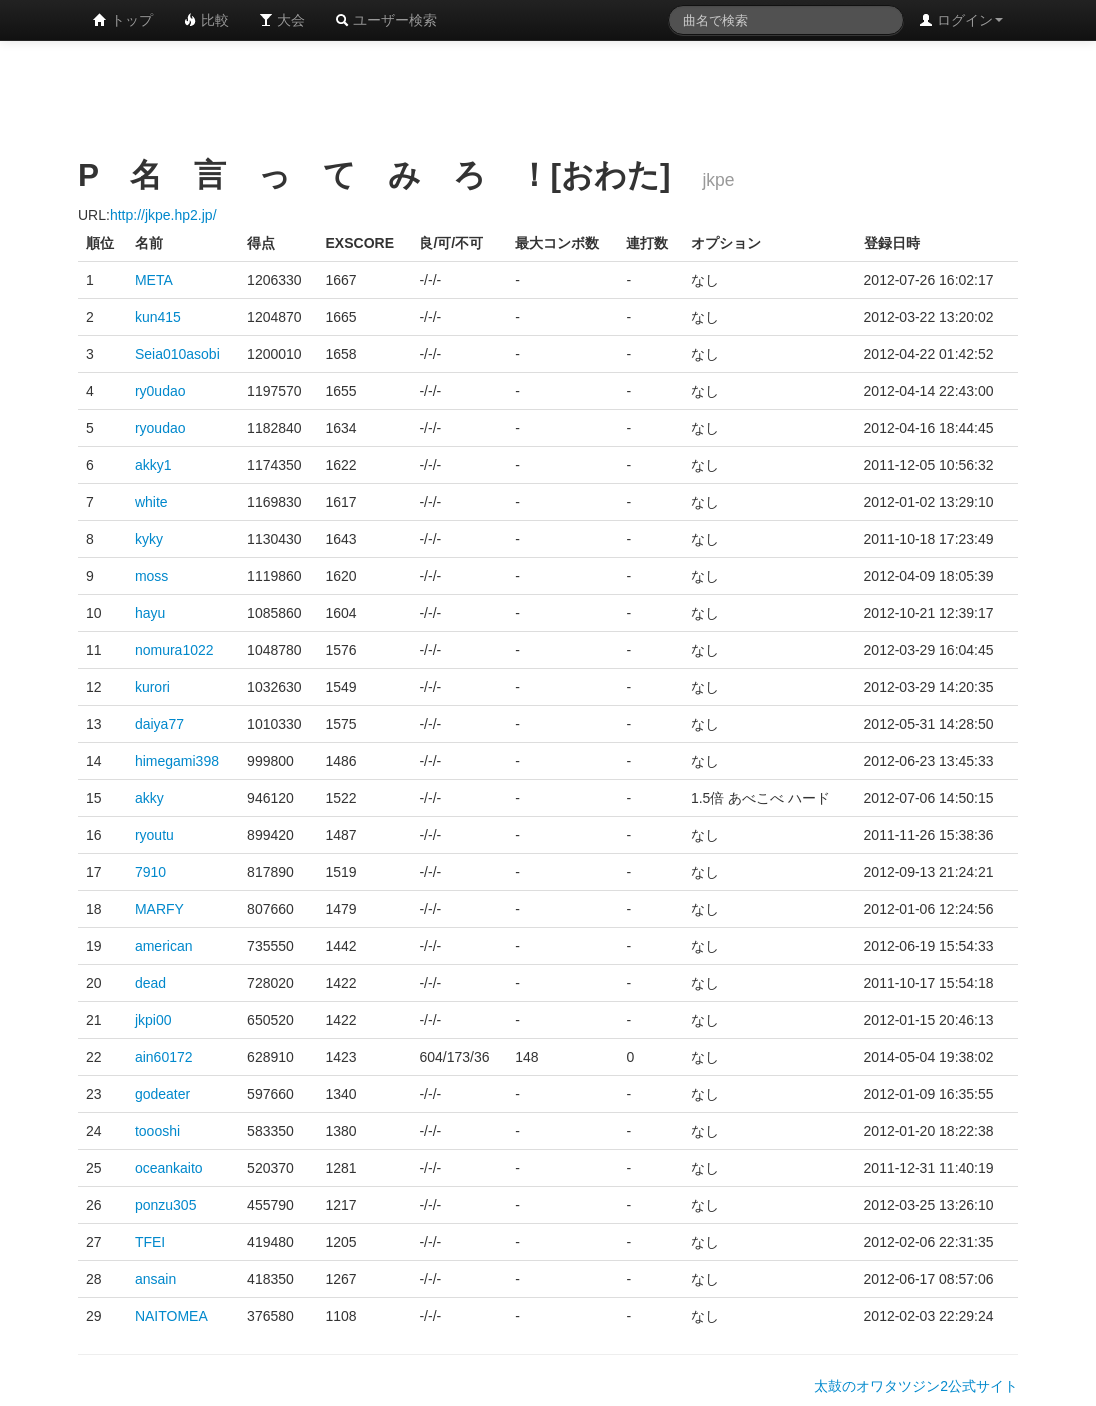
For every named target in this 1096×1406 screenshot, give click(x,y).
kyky (149, 539)
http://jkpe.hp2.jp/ (163, 215)
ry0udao (160, 391)
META (154, 280)
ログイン (961, 20)
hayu (150, 613)
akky (149, 798)
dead (150, 983)
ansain (155, 1279)
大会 (282, 20)
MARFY (159, 909)
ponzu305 (166, 1205)
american (164, 946)
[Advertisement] (548, 95)
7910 (150, 872)
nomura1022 (174, 650)
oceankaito (169, 1168)
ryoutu (154, 835)
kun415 (158, 317)
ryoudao (160, 428)
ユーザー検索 (386, 20)
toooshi (157, 1131)
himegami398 (177, 761)
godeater (162, 1094)
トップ (123, 20)
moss (151, 576)
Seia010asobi (177, 354)
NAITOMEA (171, 1316)
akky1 (153, 465)
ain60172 (164, 1057)
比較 (206, 20)
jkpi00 (153, 1020)
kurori (152, 687)
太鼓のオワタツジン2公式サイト (916, 1386)
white (151, 502)
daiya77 (159, 724)
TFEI (150, 1242)
